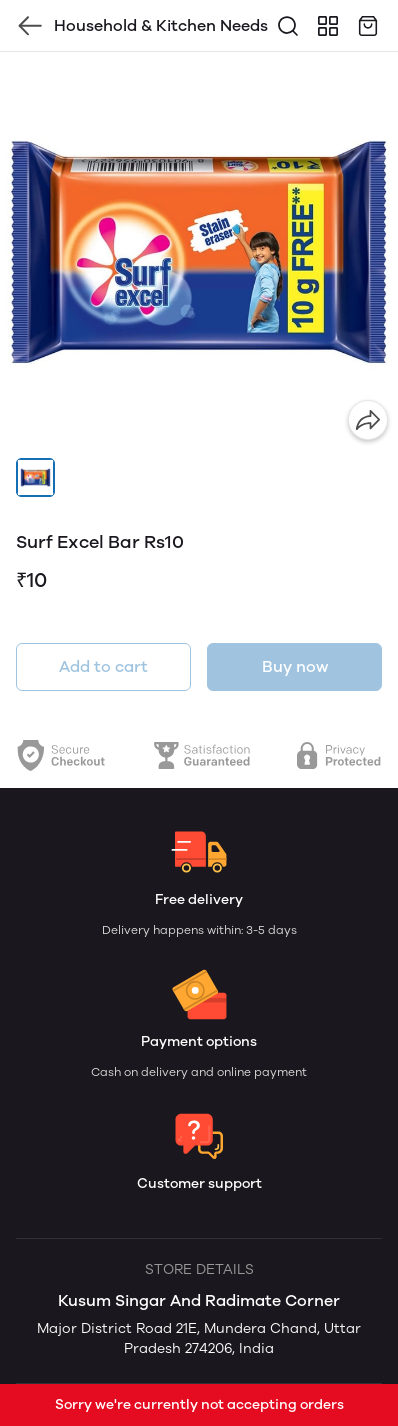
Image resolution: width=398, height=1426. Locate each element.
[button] (35, 477)
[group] (199, 251)
